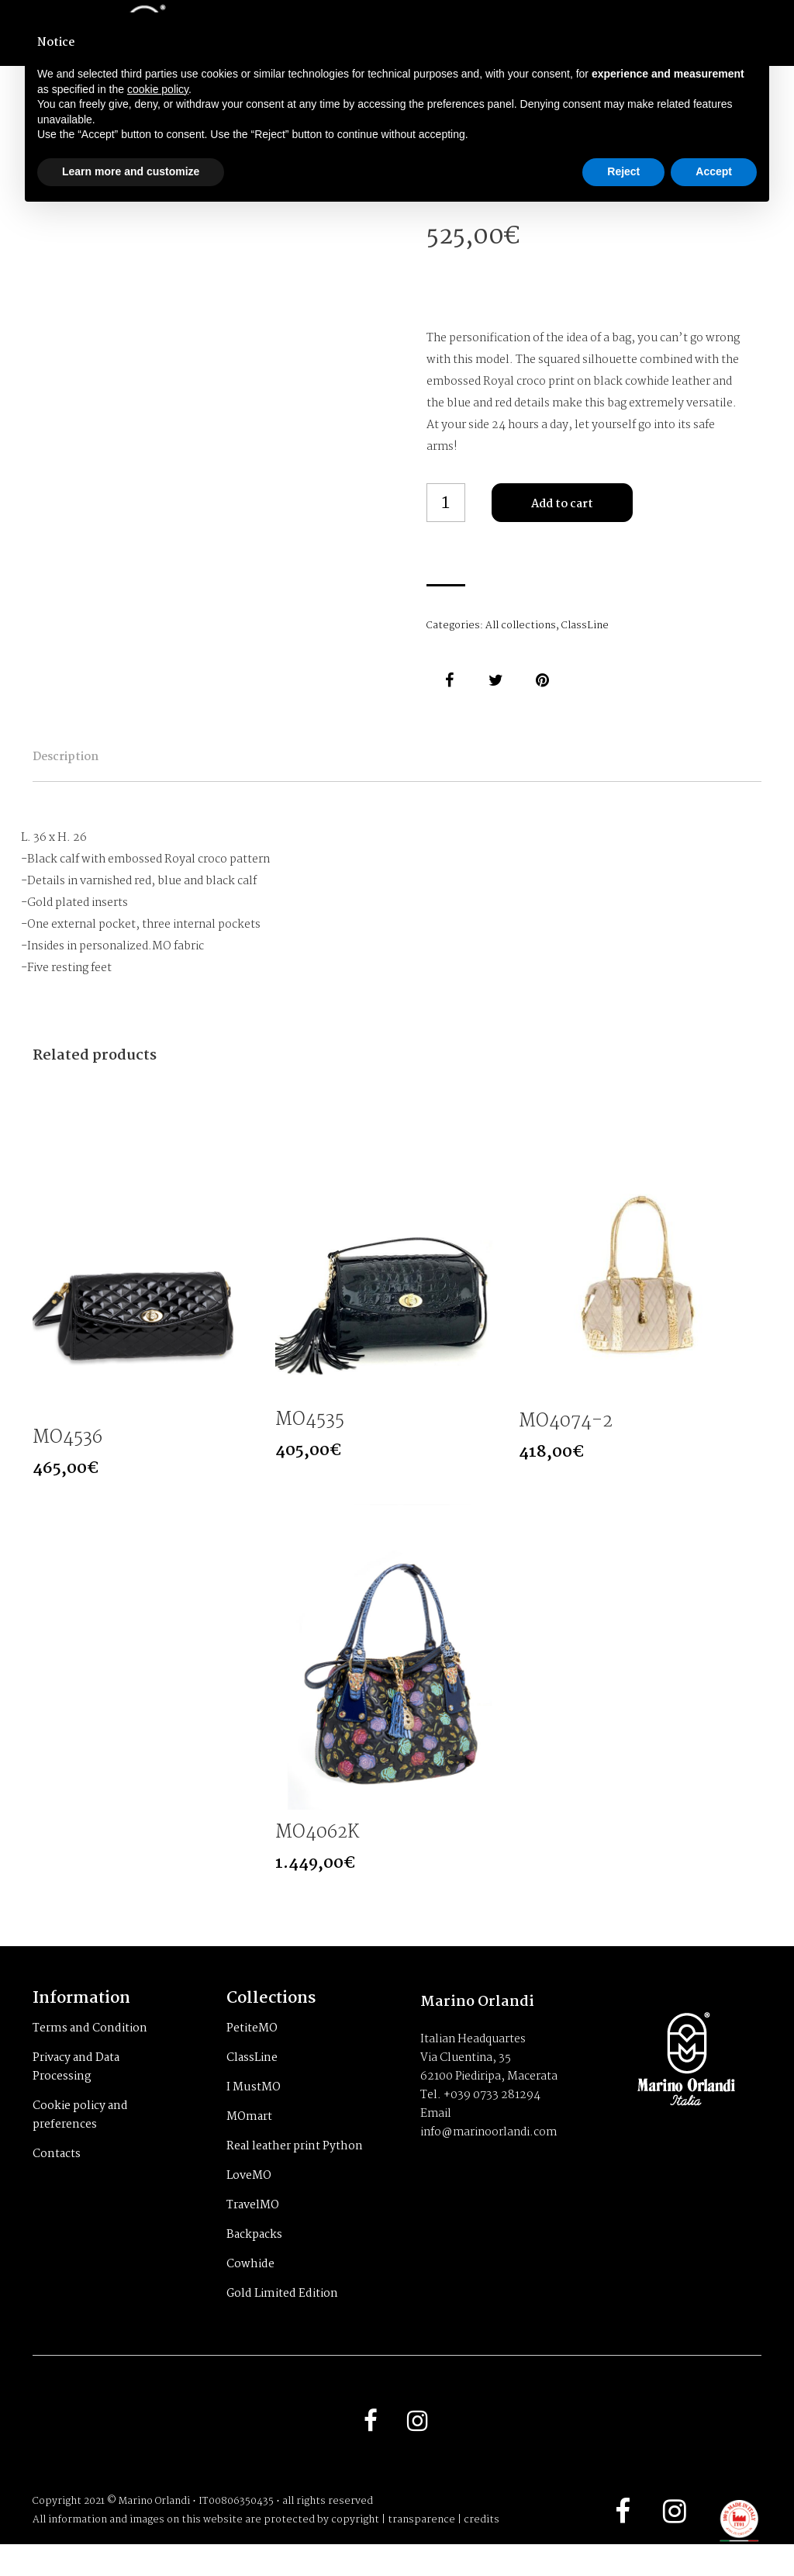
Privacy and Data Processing (76, 2094)
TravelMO (252, 2232)
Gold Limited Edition (282, 2320)
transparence (421, 2551)
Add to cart (562, 504)
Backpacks (254, 2262)
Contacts (57, 2181)
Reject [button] (623, 171)
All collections (520, 625)
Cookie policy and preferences (80, 2142)
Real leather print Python (294, 2173)
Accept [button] (714, 171)
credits (481, 2551)
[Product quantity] (445, 502)
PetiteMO (252, 2055)
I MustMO (253, 2114)
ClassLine (585, 625)
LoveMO (248, 2203)
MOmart (249, 2144)
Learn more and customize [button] (130, 171)
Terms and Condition (90, 2055)
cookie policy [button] (157, 89)
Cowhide (250, 2291)
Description (100, 767)
